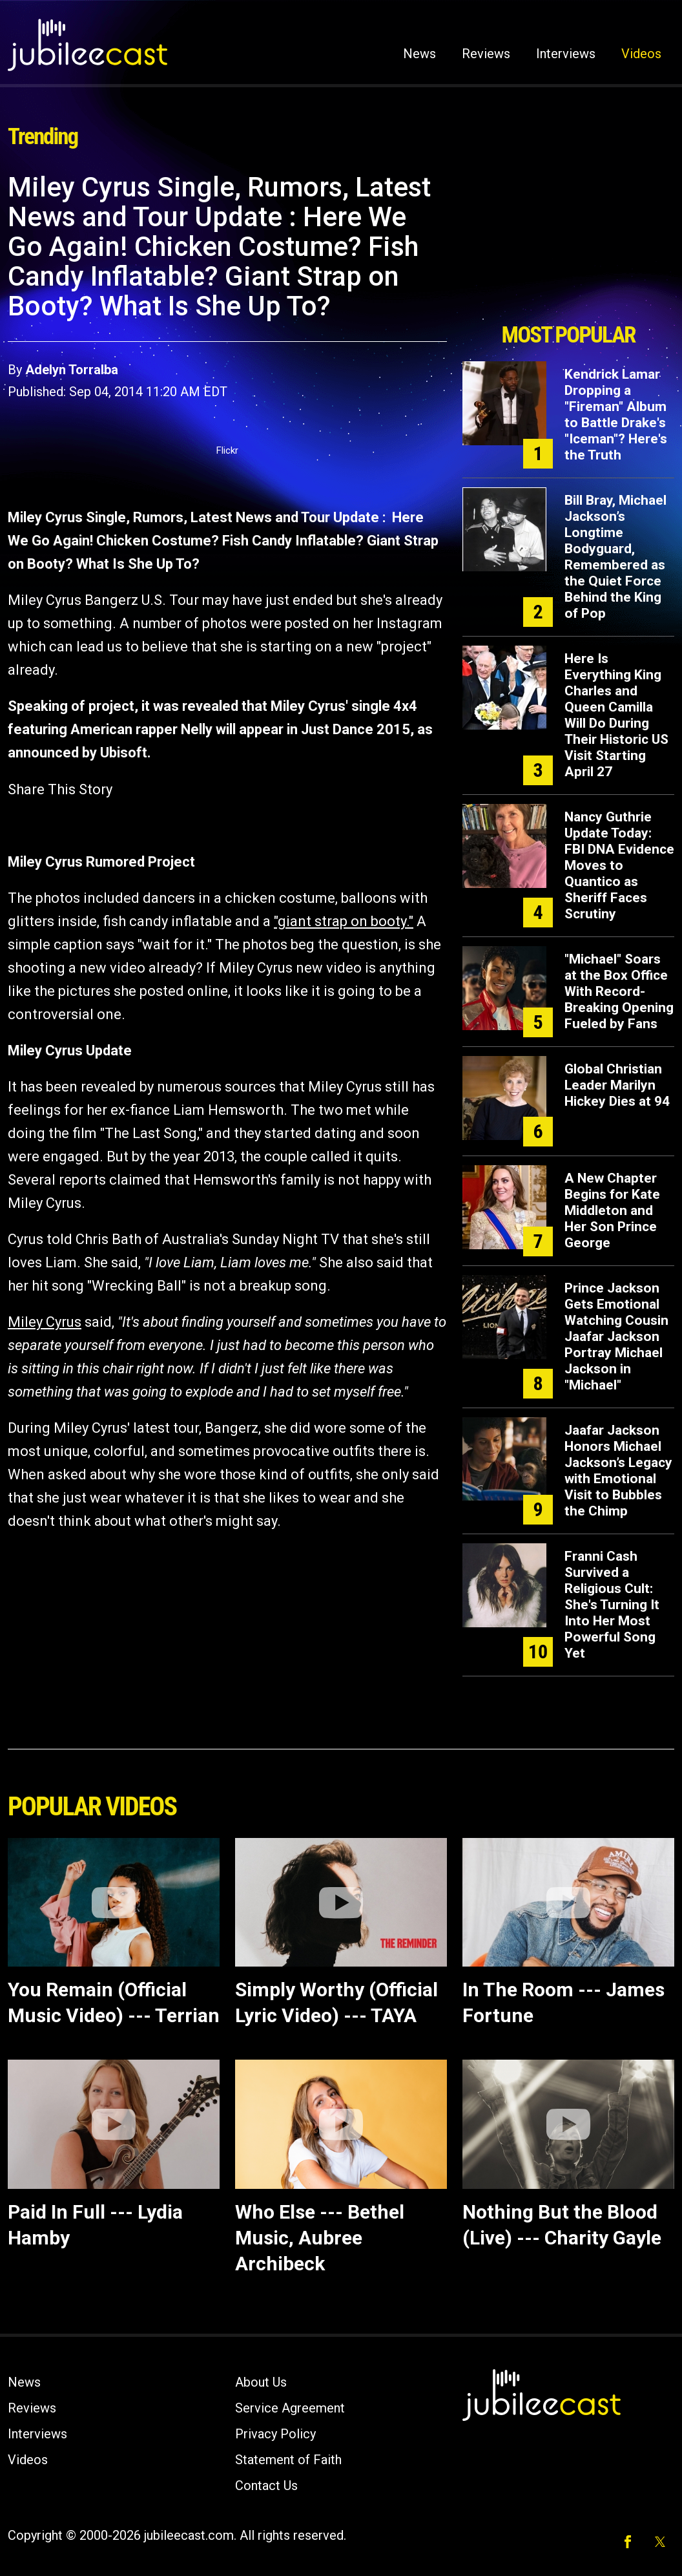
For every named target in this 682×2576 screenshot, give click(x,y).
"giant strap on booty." (343, 921)
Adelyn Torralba (71, 369)
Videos (641, 53)
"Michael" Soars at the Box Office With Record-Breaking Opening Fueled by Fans (619, 991)
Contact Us (266, 2485)
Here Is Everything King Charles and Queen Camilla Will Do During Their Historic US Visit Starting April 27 (616, 715)
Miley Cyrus (44, 1322)
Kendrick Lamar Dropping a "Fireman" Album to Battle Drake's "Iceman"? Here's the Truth (615, 414)
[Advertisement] (568, 243)
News (419, 53)
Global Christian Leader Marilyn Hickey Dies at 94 (617, 1085)
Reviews (486, 53)
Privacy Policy (275, 2434)
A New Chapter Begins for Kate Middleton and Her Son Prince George (612, 1210)
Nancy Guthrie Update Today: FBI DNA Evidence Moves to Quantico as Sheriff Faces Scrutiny (619, 865)
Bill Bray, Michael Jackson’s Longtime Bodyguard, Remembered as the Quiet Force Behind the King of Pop (615, 556)
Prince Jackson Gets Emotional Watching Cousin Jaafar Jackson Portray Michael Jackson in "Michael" (616, 1336)
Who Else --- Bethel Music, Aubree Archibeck (319, 2238)
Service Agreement (290, 2408)
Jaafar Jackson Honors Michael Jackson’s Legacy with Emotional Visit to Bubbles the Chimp (618, 1470)
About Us (261, 2382)
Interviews (565, 53)
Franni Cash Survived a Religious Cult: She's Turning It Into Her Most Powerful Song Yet (611, 1604)
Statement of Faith (288, 2459)
